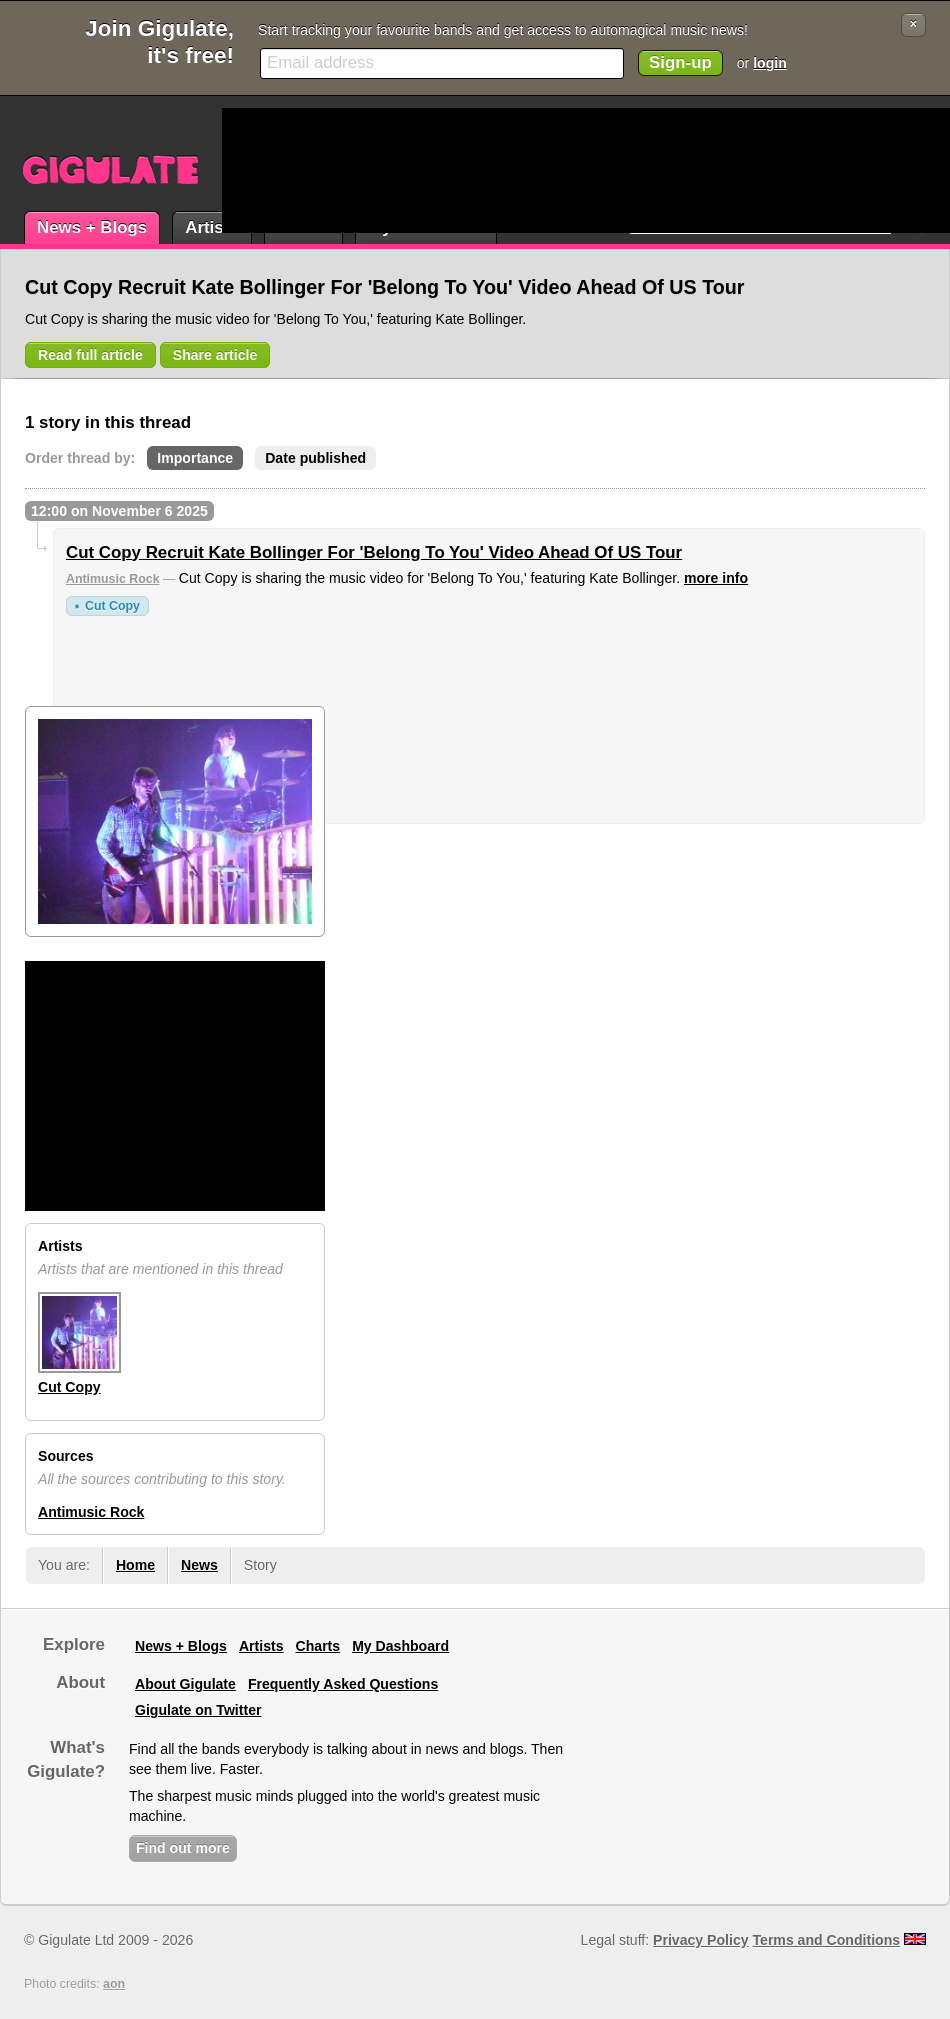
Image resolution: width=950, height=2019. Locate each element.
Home (135, 1565)
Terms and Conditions (827, 1940)
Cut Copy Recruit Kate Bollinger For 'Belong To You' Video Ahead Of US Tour (374, 552)
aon (114, 1984)
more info (716, 578)
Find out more (183, 1848)
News (199, 1565)
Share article (215, 355)
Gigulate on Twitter (198, 1710)
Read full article (90, 355)
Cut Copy (112, 606)
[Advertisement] (298, 170)
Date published (315, 458)
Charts (318, 1646)
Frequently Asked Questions (343, 1684)
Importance (195, 458)
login (770, 63)
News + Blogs (92, 227)
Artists (211, 227)
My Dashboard (400, 1646)
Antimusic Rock (113, 579)
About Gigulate (185, 1684)
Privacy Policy (700, 1940)
